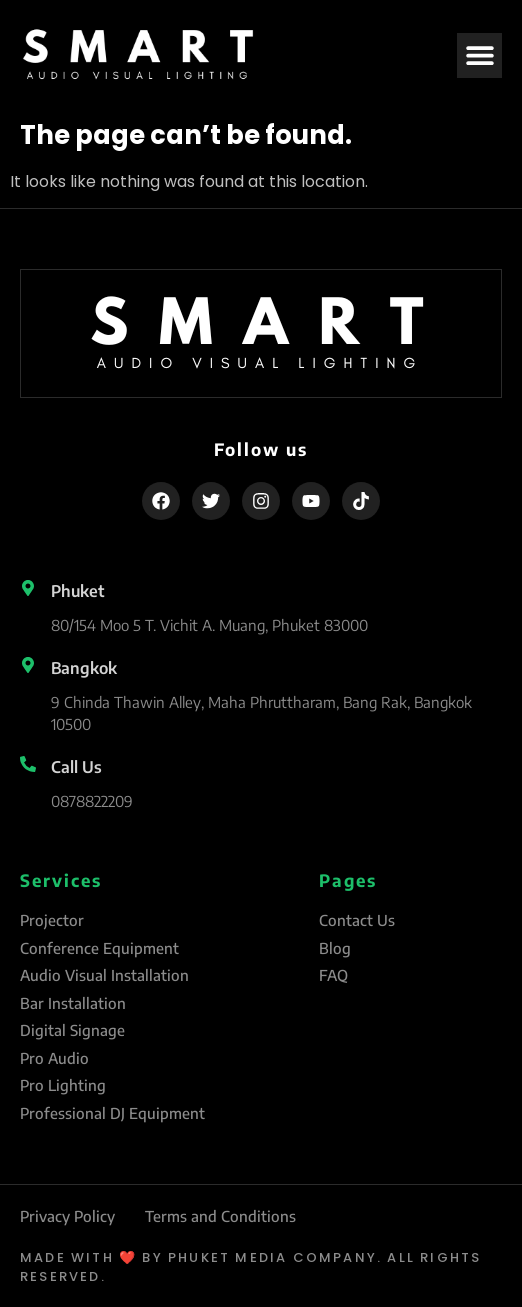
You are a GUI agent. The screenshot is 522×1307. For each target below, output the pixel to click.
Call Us (76, 767)
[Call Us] (28, 764)
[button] (479, 55)
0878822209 (92, 801)
